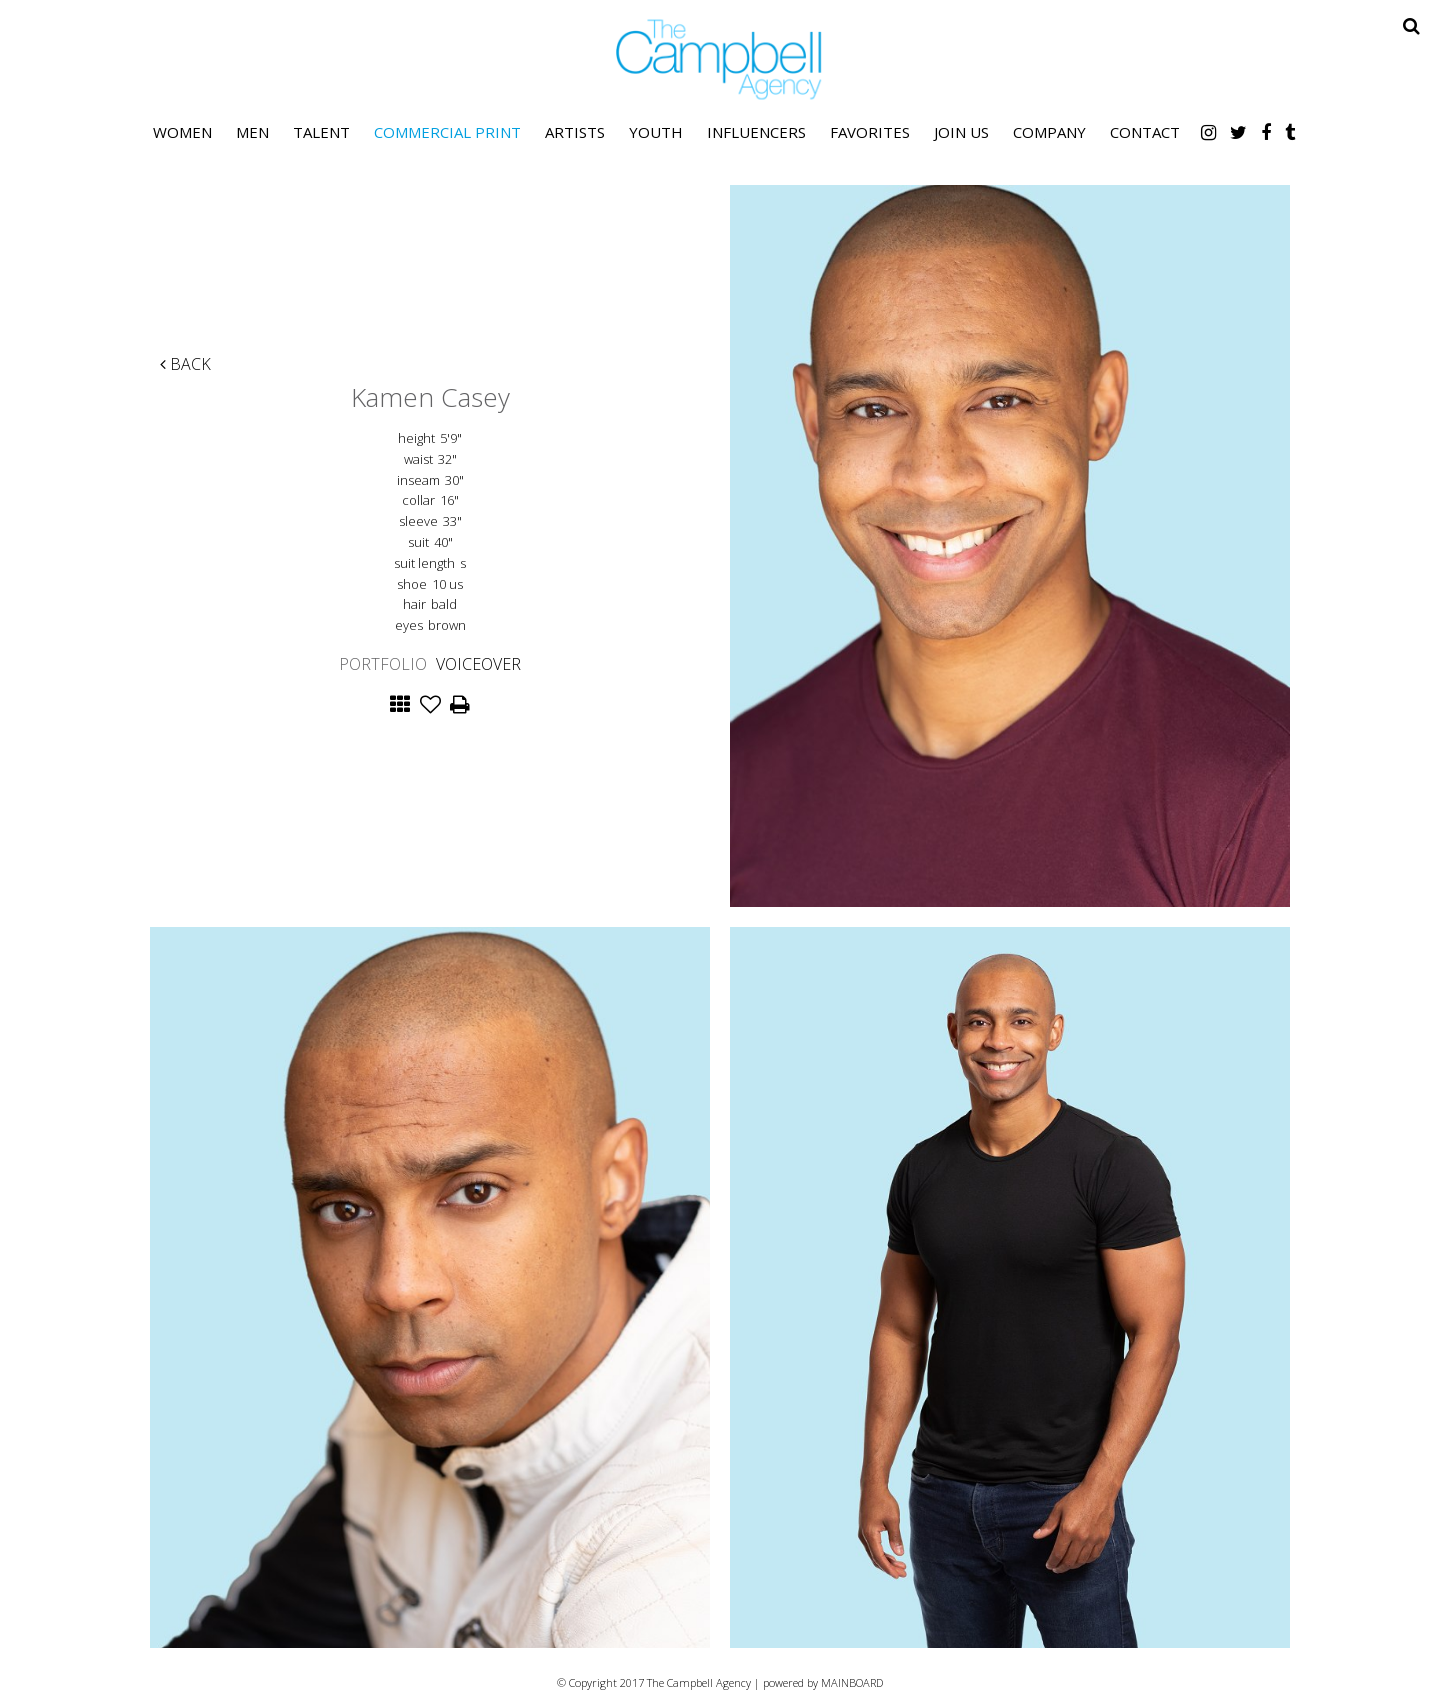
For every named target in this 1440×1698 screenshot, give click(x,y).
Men (252, 132)
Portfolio (383, 664)
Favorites (870, 132)
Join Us (961, 132)
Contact (1145, 132)
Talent (321, 132)
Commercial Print (447, 132)
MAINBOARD (852, 1682)
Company (1049, 132)
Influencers (756, 132)
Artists (575, 132)
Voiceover (478, 664)
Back (185, 364)
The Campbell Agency (720, 59)
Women (182, 132)
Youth (656, 132)
